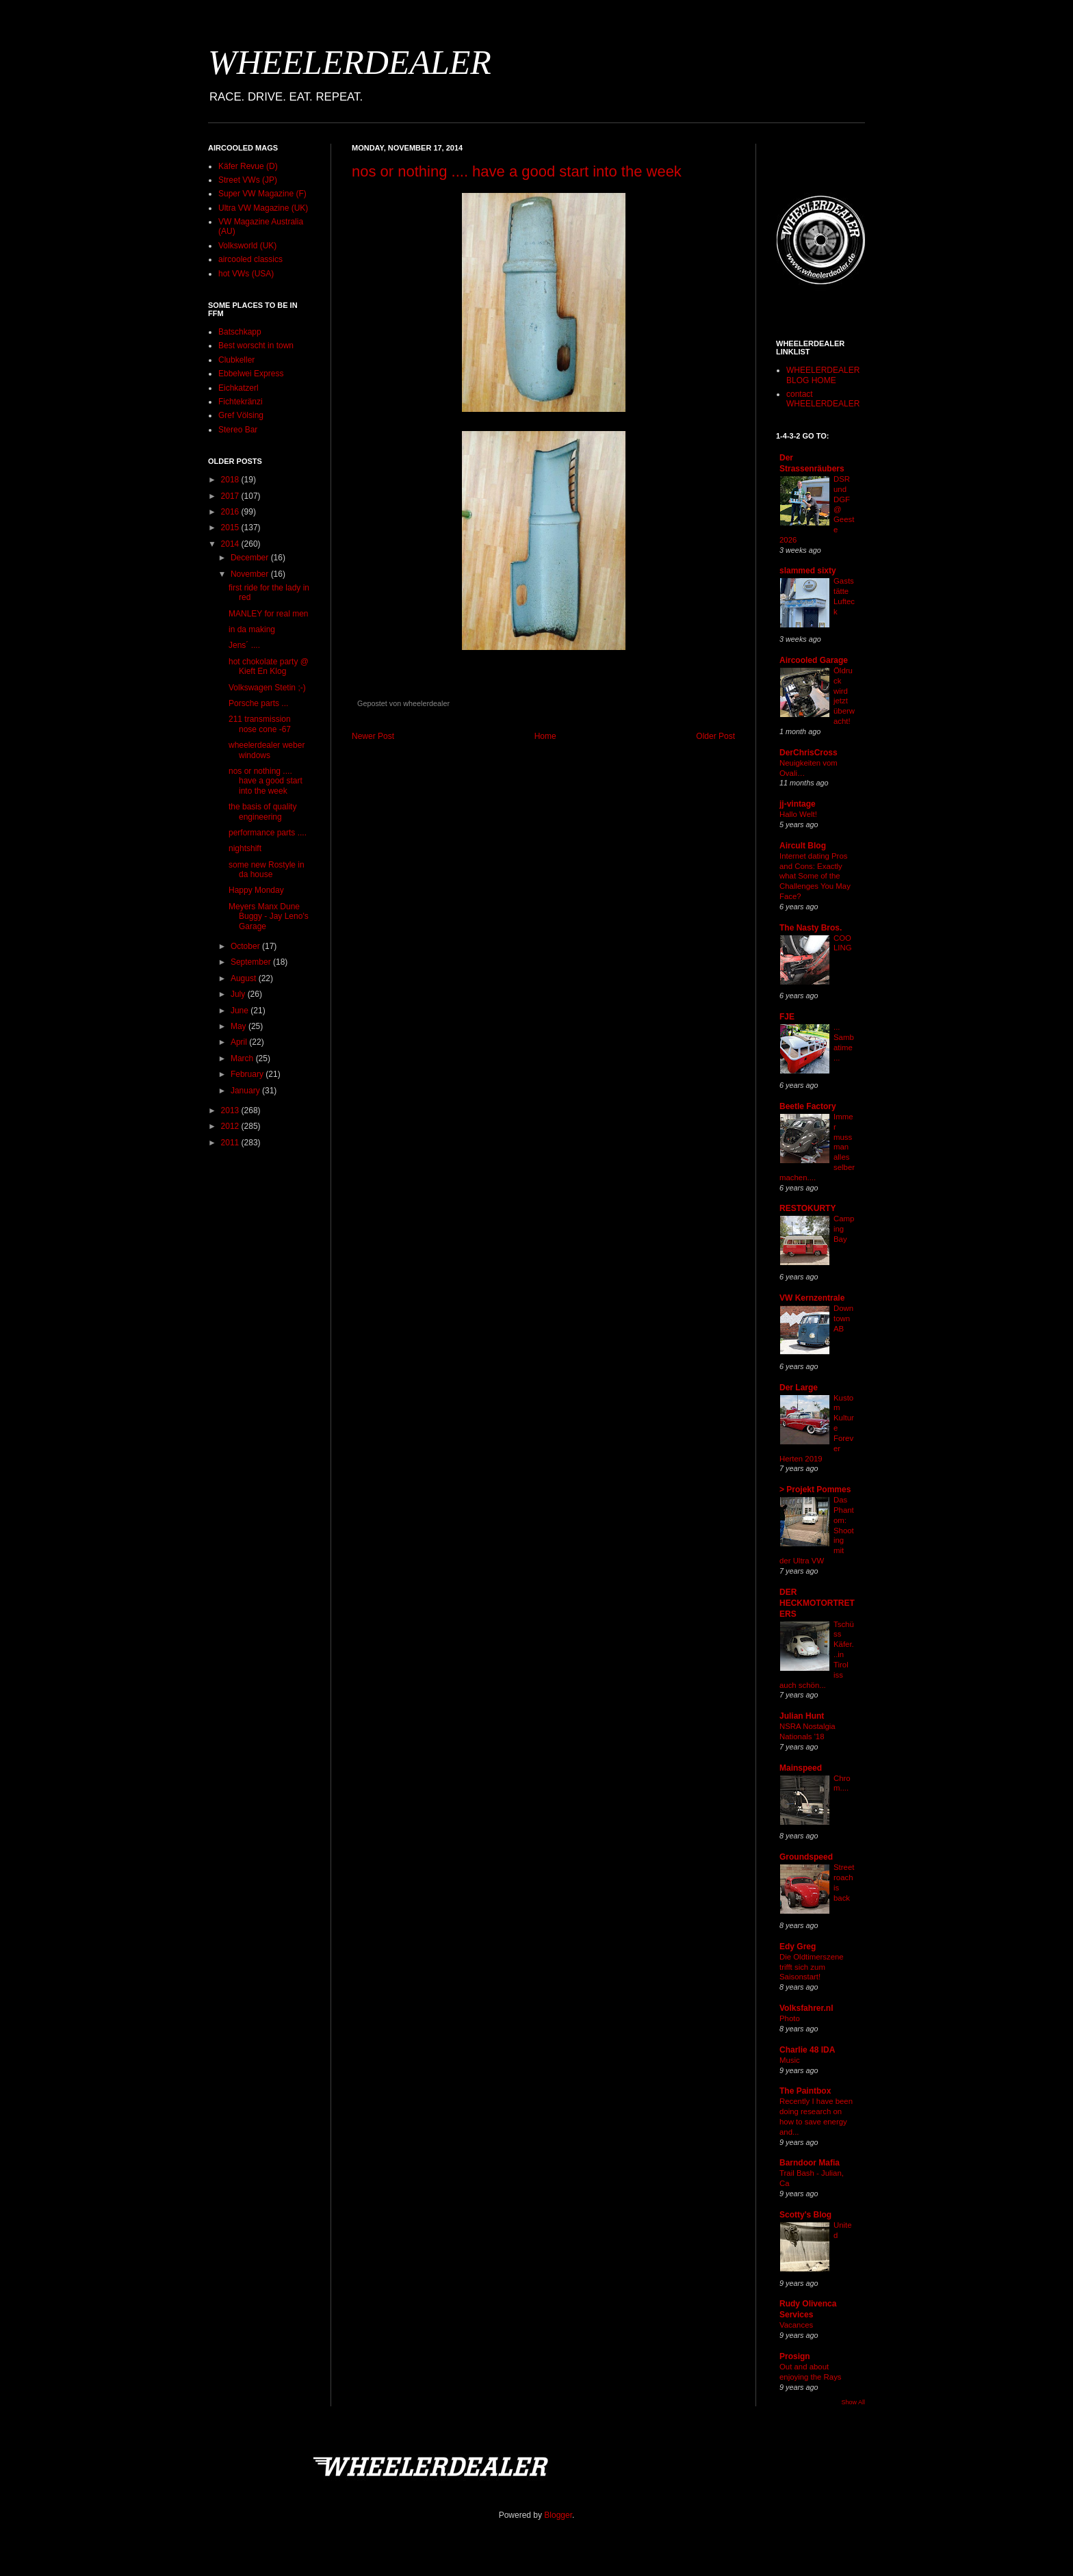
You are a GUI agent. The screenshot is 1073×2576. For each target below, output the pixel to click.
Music (789, 2060)
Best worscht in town (256, 345)
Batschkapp (239, 332)
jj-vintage (797, 804)
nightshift (245, 848)
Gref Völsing (240, 415)
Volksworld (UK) (247, 245)
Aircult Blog (802, 845)
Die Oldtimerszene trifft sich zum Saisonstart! (811, 1967)
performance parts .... (268, 832)
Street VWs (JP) (247, 180)
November (251, 574)
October (246, 946)
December (251, 557)
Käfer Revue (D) (248, 166)
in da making (252, 629)
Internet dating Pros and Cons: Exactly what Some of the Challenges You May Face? (815, 876)
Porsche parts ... (258, 703)
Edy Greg (797, 1946)
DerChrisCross (808, 752)
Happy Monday (256, 890)
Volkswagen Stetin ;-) (267, 687)
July (239, 994)
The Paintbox (805, 2091)
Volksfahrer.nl (806, 2008)
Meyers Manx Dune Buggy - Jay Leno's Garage (269, 916)
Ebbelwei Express (250, 373)
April (240, 1042)
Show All (853, 2402)
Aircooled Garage (813, 660)
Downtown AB (843, 1318)
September (252, 962)
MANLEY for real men (269, 614)
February (248, 1074)
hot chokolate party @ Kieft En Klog (269, 666)
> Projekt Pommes (815, 1489)
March (243, 1058)
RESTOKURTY (807, 1208)
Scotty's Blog (805, 2215)
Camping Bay (843, 1228)
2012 (231, 1126)
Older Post (715, 736)
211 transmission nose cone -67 (260, 723)
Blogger (558, 2515)
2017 (231, 496)
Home (545, 736)
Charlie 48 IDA (807, 2050)
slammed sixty (807, 570)
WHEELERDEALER (349, 62)
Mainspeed (800, 1768)
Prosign (794, 2356)
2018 (231, 479)
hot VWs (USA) (246, 273)
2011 (231, 1142)
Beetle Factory (807, 1106)
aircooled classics (250, 259)
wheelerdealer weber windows (267, 749)
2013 (231, 1110)
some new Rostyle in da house (267, 869)
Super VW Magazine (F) (262, 193)
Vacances (796, 2325)
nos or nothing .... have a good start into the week (517, 171)
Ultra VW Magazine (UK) (263, 208)
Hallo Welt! (798, 814)
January (246, 1090)
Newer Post (373, 736)
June (240, 1010)
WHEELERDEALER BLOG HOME (822, 375)
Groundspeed (806, 1857)
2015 (231, 527)
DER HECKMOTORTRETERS (817, 1603)
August (245, 978)
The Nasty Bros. (810, 928)
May (239, 1026)
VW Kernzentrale (811, 1298)
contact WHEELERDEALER (822, 398)
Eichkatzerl (238, 388)
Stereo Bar (237, 429)
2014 (231, 544)
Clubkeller (236, 360)
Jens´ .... (244, 645)
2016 (231, 512)
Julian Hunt (801, 1716)
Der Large (798, 1387)
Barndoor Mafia (809, 2163)
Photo (789, 2018)
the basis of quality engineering (262, 811)
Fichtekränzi (240, 401)
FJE (786, 1017)
